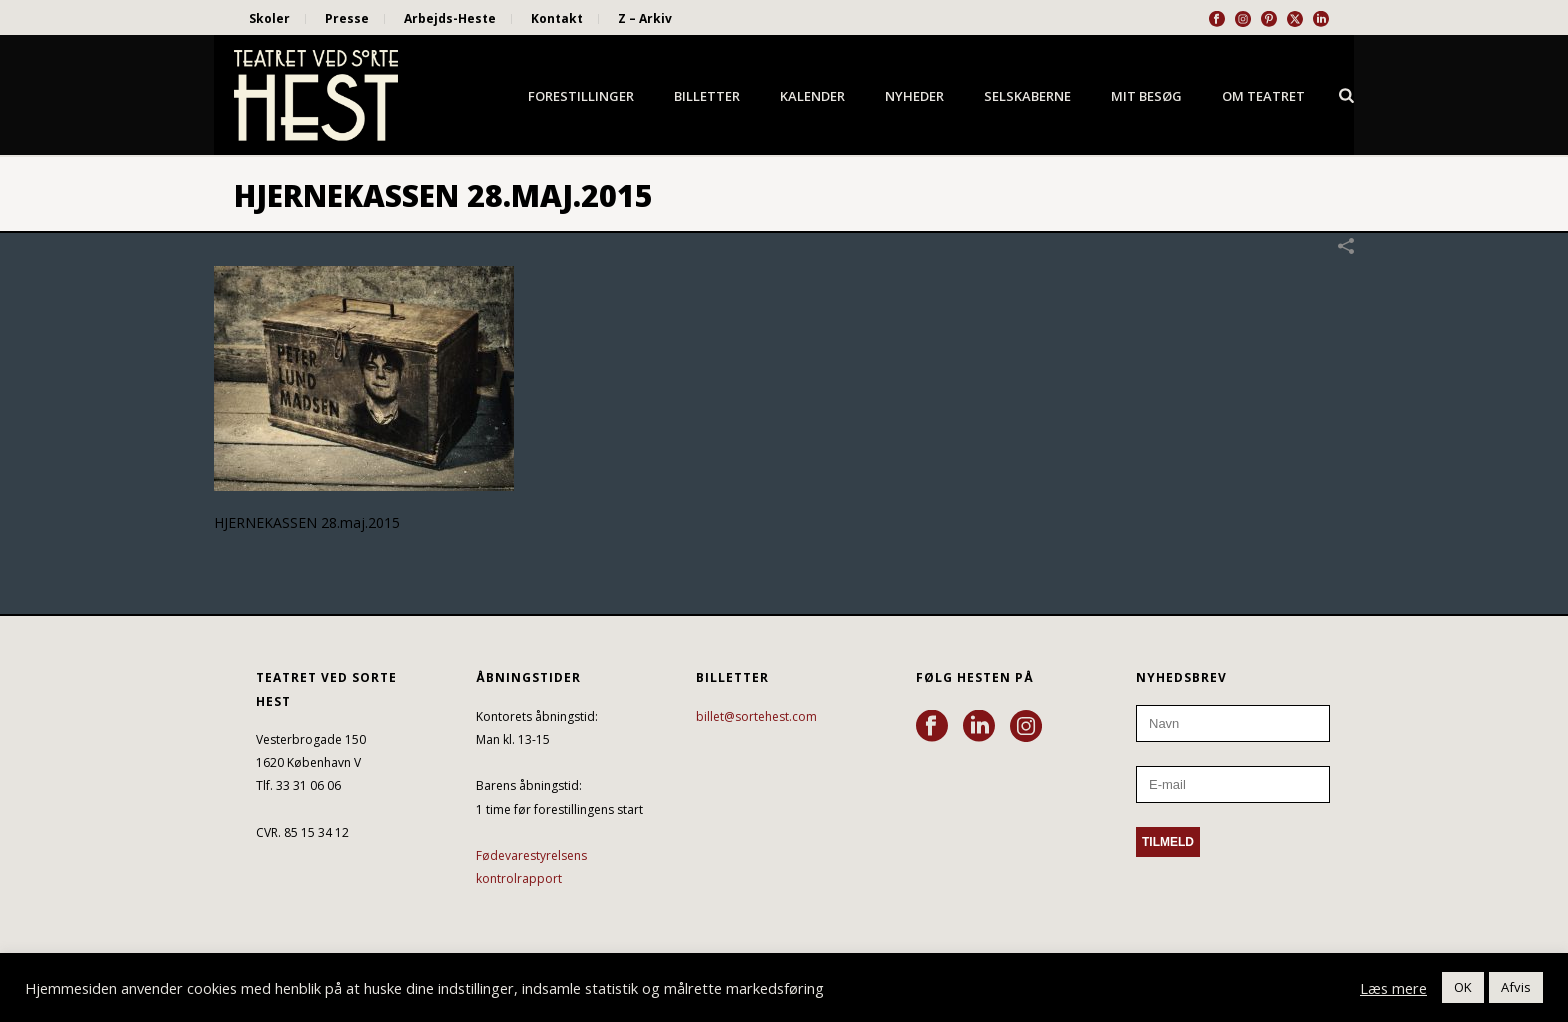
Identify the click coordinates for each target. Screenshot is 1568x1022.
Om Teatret (1263, 96)
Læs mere (1393, 988)
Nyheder (914, 96)
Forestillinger (581, 96)
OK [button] (1463, 987)
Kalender (812, 96)
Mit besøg (1146, 96)
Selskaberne (1027, 96)
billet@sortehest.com (756, 716)
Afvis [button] (1516, 987)
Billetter (707, 96)
